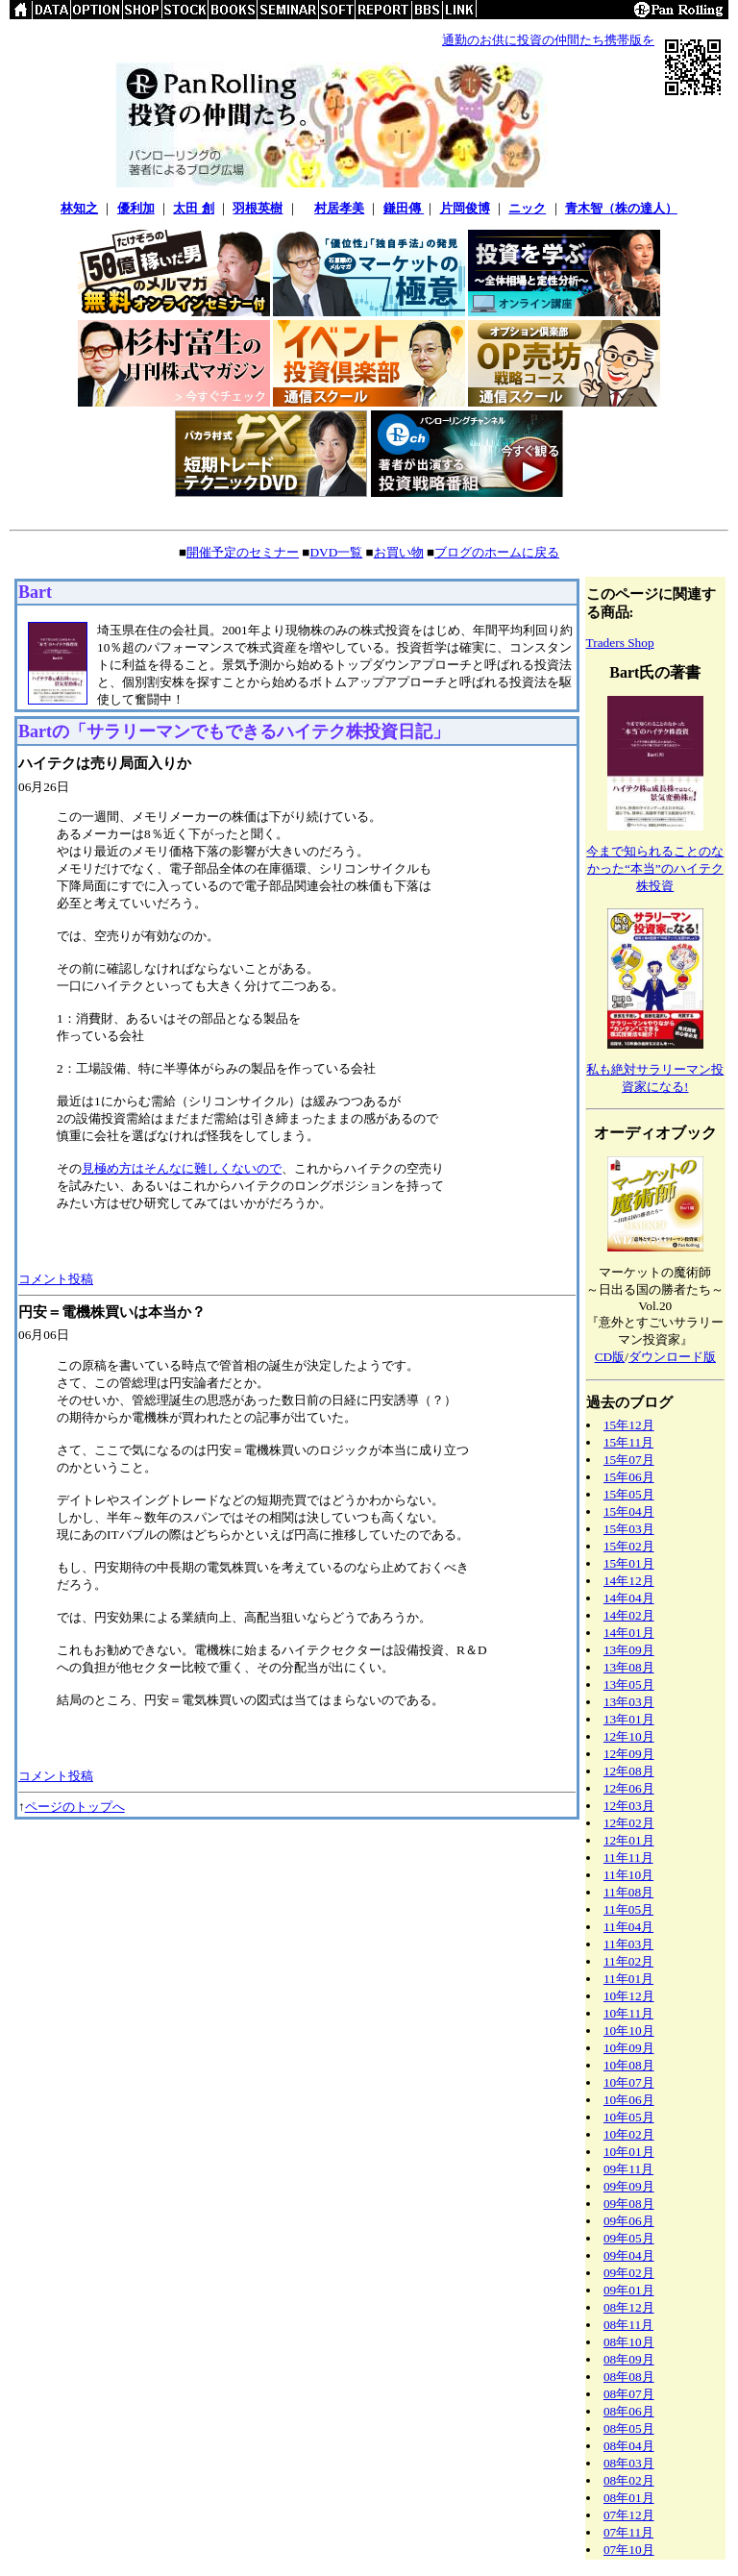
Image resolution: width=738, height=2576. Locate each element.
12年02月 (628, 1823)
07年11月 (628, 2532)
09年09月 (628, 2186)
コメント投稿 (55, 1279)
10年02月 (628, 2134)
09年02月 (628, 2273)
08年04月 (628, 2446)
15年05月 (628, 1494)
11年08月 (628, 1892)
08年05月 (628, 2428)
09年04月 (628, 2255)
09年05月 (628, 2238)
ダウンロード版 (672, 1357)
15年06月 (628, 1477)
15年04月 (628, 1511)
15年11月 (628, 1442)
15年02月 (628, 1546)
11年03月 (628, 1944)
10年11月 (628, 2013)
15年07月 (628, 1459)
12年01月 (628, 1840)
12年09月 (628, 1753)
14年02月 (628, 1615)
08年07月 (628, 2394)
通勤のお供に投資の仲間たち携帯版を (548, 40)
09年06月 (628, 2221)
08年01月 (628, 2497)
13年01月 (628, 1719)
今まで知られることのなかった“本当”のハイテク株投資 (655, 868)
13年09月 (628, 1650)
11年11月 (628, 1857)
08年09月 (628, 2359)
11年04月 (628, 1927)
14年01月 (628, 1632)
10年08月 (628, 2065)
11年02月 (628, 1961)
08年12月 (628, 2307)
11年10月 (628, 1875)
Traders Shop (620, 642)
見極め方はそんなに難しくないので (182, 1168)
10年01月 (628, 2151)
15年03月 (628, 1529)
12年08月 (628, 1771)
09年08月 (628, 2203)
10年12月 (628, 1996)
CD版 (610, 1357)
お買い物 (399, 552)
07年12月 (628, 2515)
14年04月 (628, 1598)
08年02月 (628, 2480)
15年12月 (628, 1425)
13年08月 (628, 1667)
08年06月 (628, 2411)
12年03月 (628, 1805)
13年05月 (628, 1684)
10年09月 (628, 2048)
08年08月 (628, 2376)
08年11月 (628, 2324)
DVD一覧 (335, 552)
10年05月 (628, 2117)
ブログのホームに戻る (496, 552)
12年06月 (628, 1788)
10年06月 (628, 2100)
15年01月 (628, 1563)
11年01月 (628, 1978)
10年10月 (628, 2030)
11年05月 (628, 1909)
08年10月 (628, 2342)
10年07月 (628, 2082)
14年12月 (628, 1580)
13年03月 (628, 1702)
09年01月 (628, 2290)
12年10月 (628, 1736)
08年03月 (628, 2463)
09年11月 (628, 2169)
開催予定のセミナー (242, 552)
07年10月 (628, 2549)
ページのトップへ (75, 1806)
